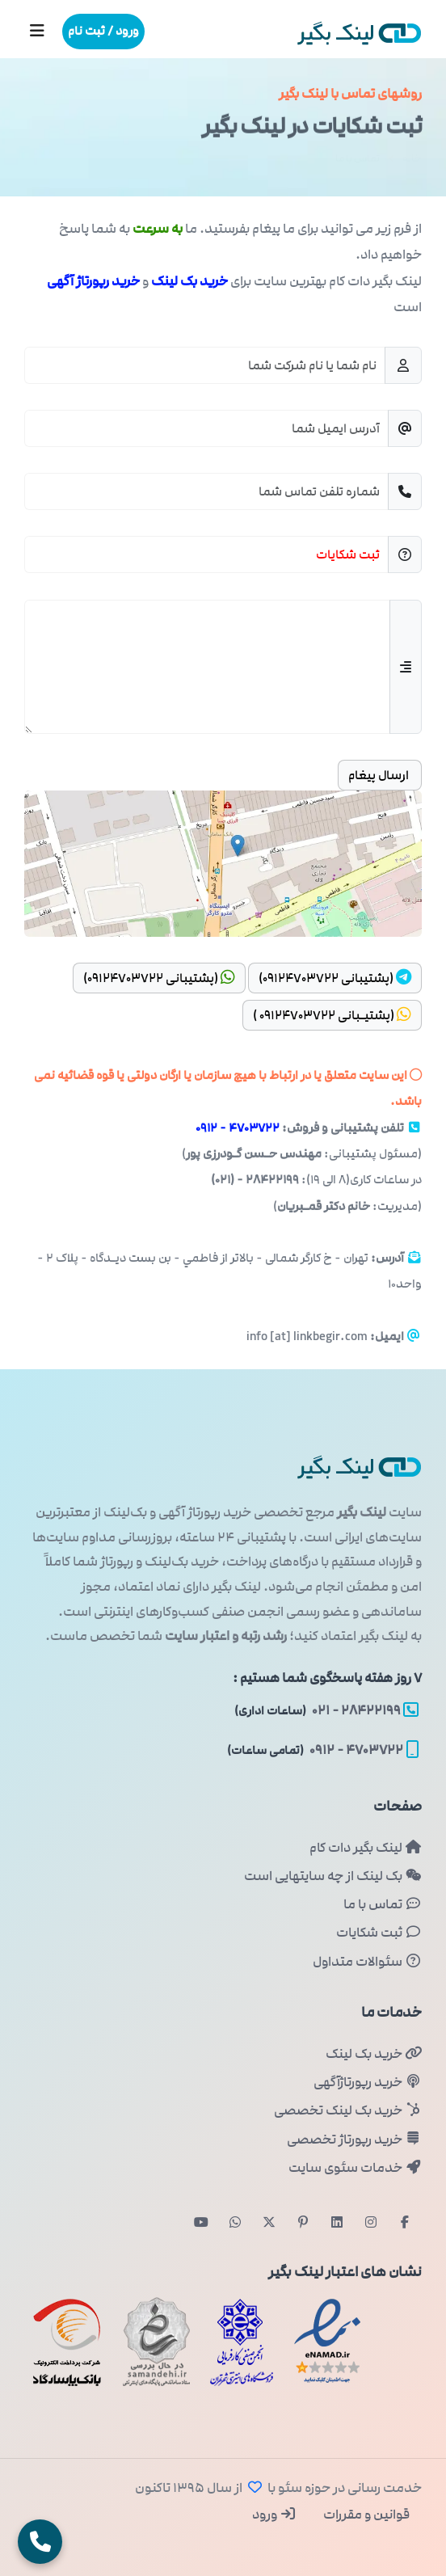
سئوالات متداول (367, 1961)
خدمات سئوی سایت (355, 2168)
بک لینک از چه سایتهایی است (333, 1876)
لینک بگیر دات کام (365, 1847)
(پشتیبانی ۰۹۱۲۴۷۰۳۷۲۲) (335, 978)
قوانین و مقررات (365, 2514)
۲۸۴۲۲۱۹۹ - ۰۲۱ (326, 1710)
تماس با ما (382, 1904)
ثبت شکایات (379, 1932)
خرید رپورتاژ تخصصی (354, 2139)
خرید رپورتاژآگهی (367, 2082)
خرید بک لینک (374, 2054)
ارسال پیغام (379, 775)
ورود (274, 2514)
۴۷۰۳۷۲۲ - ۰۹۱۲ (238, 1127)
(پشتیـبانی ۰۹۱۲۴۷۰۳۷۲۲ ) (332, 1015)
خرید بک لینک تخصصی (348, 2110)
